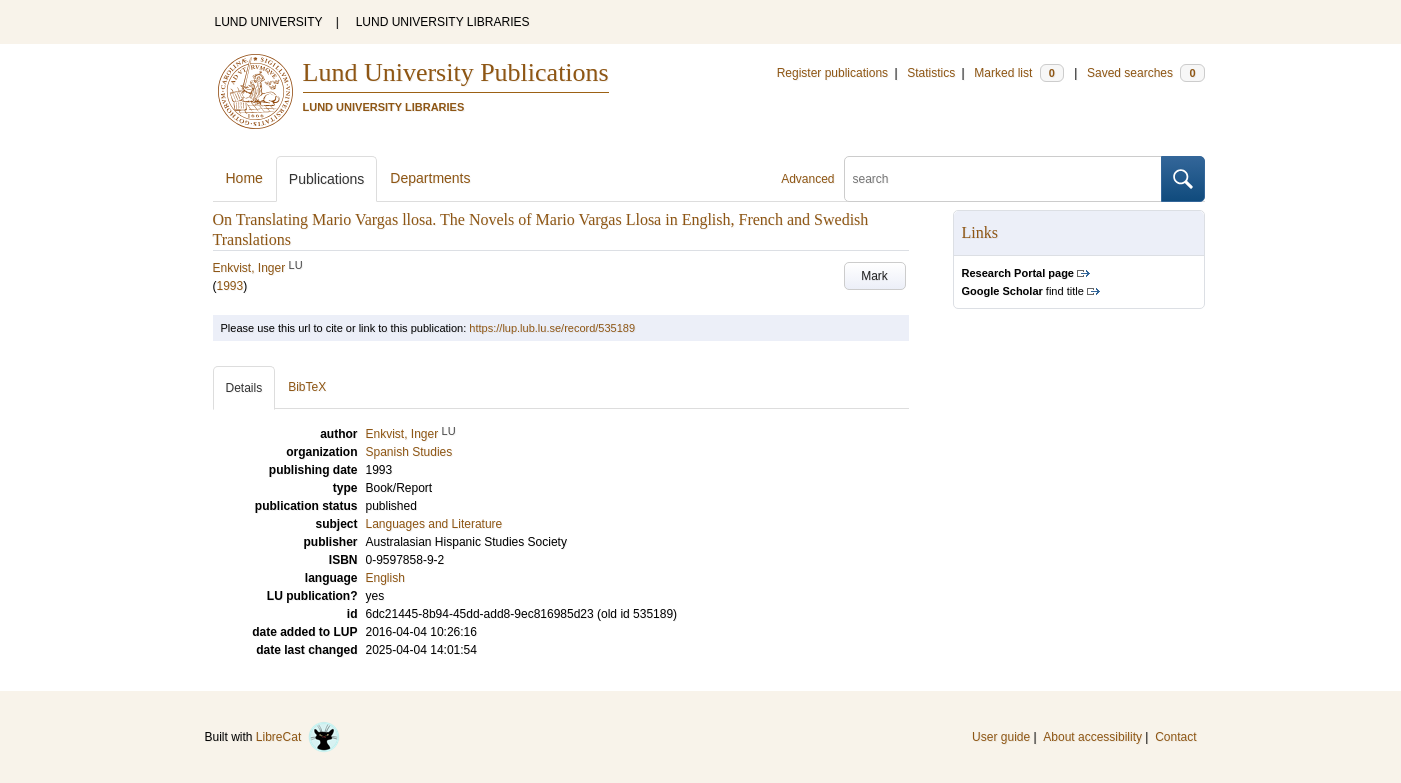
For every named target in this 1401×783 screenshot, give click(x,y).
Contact (1175, 737)
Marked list (1018, 73)
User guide (1001, 737)
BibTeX (307, 387)
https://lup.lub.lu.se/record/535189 (552, 328)
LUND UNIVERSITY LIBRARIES (443, 22)
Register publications (832, 73)
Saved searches (1146, 73)
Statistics (931, 73)
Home (244, 178)
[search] (1003, 179)
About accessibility (1092, 737)
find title (1023, 291)
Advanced (807, 179)
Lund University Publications (456, 72)
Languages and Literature (434, 524)
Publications (327, 179)
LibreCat (298, 737)
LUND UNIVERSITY (269, 22)
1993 (230, 286)
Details (244, 388)
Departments (430, 178)
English (385, 578)
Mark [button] (874, 276)
